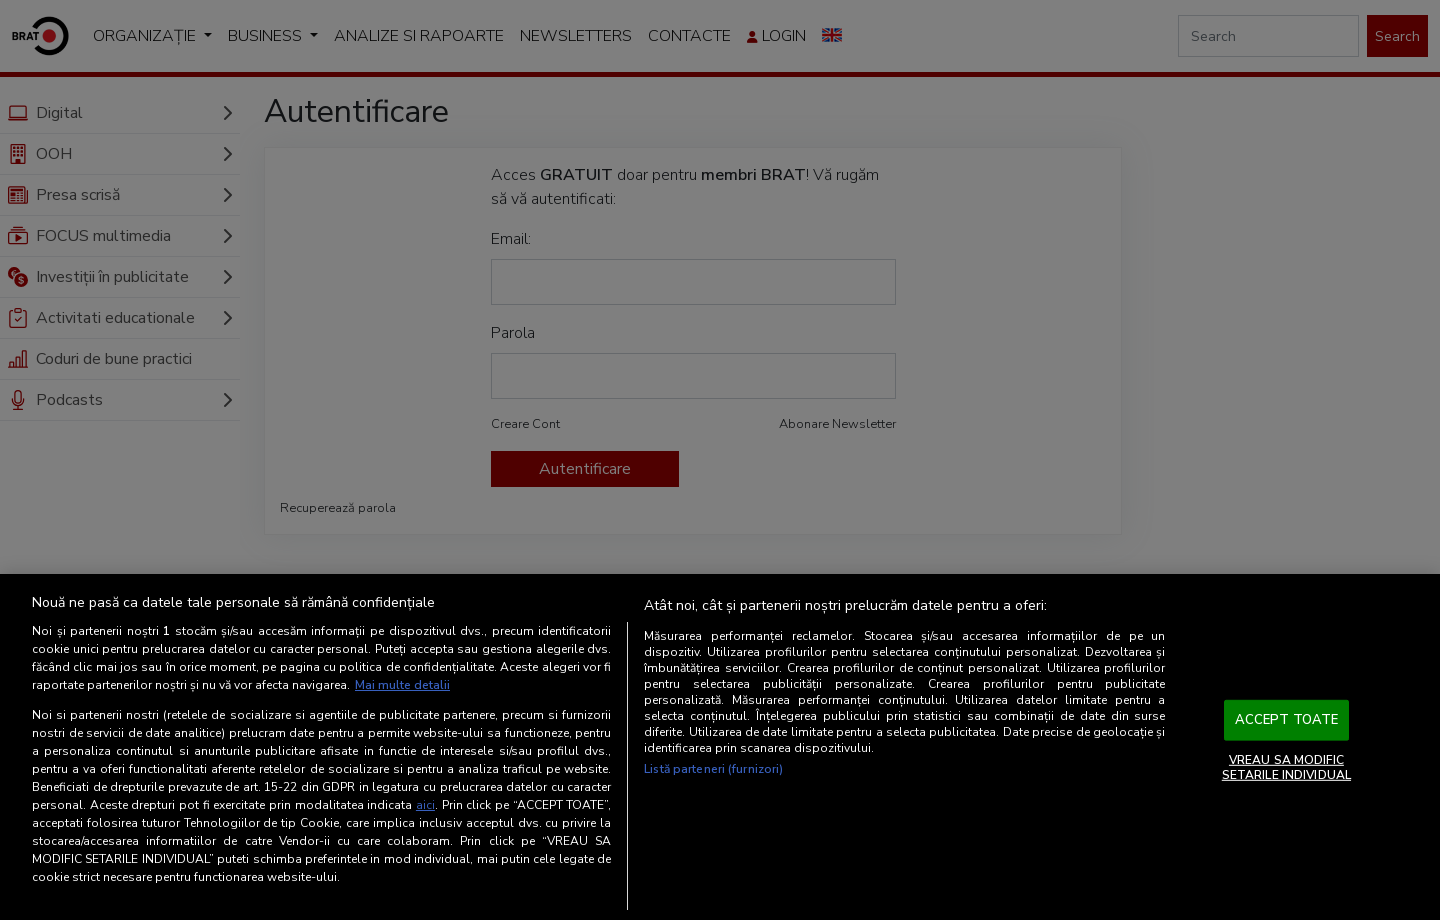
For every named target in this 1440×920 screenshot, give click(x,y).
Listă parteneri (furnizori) (713, 769)
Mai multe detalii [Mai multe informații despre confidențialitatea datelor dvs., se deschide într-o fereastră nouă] (402, 685)
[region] (720, 747)
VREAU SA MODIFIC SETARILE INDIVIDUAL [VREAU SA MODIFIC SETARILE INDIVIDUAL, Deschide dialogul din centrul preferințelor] (1286, 767)
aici (425, 805)
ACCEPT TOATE (1287, 720)
